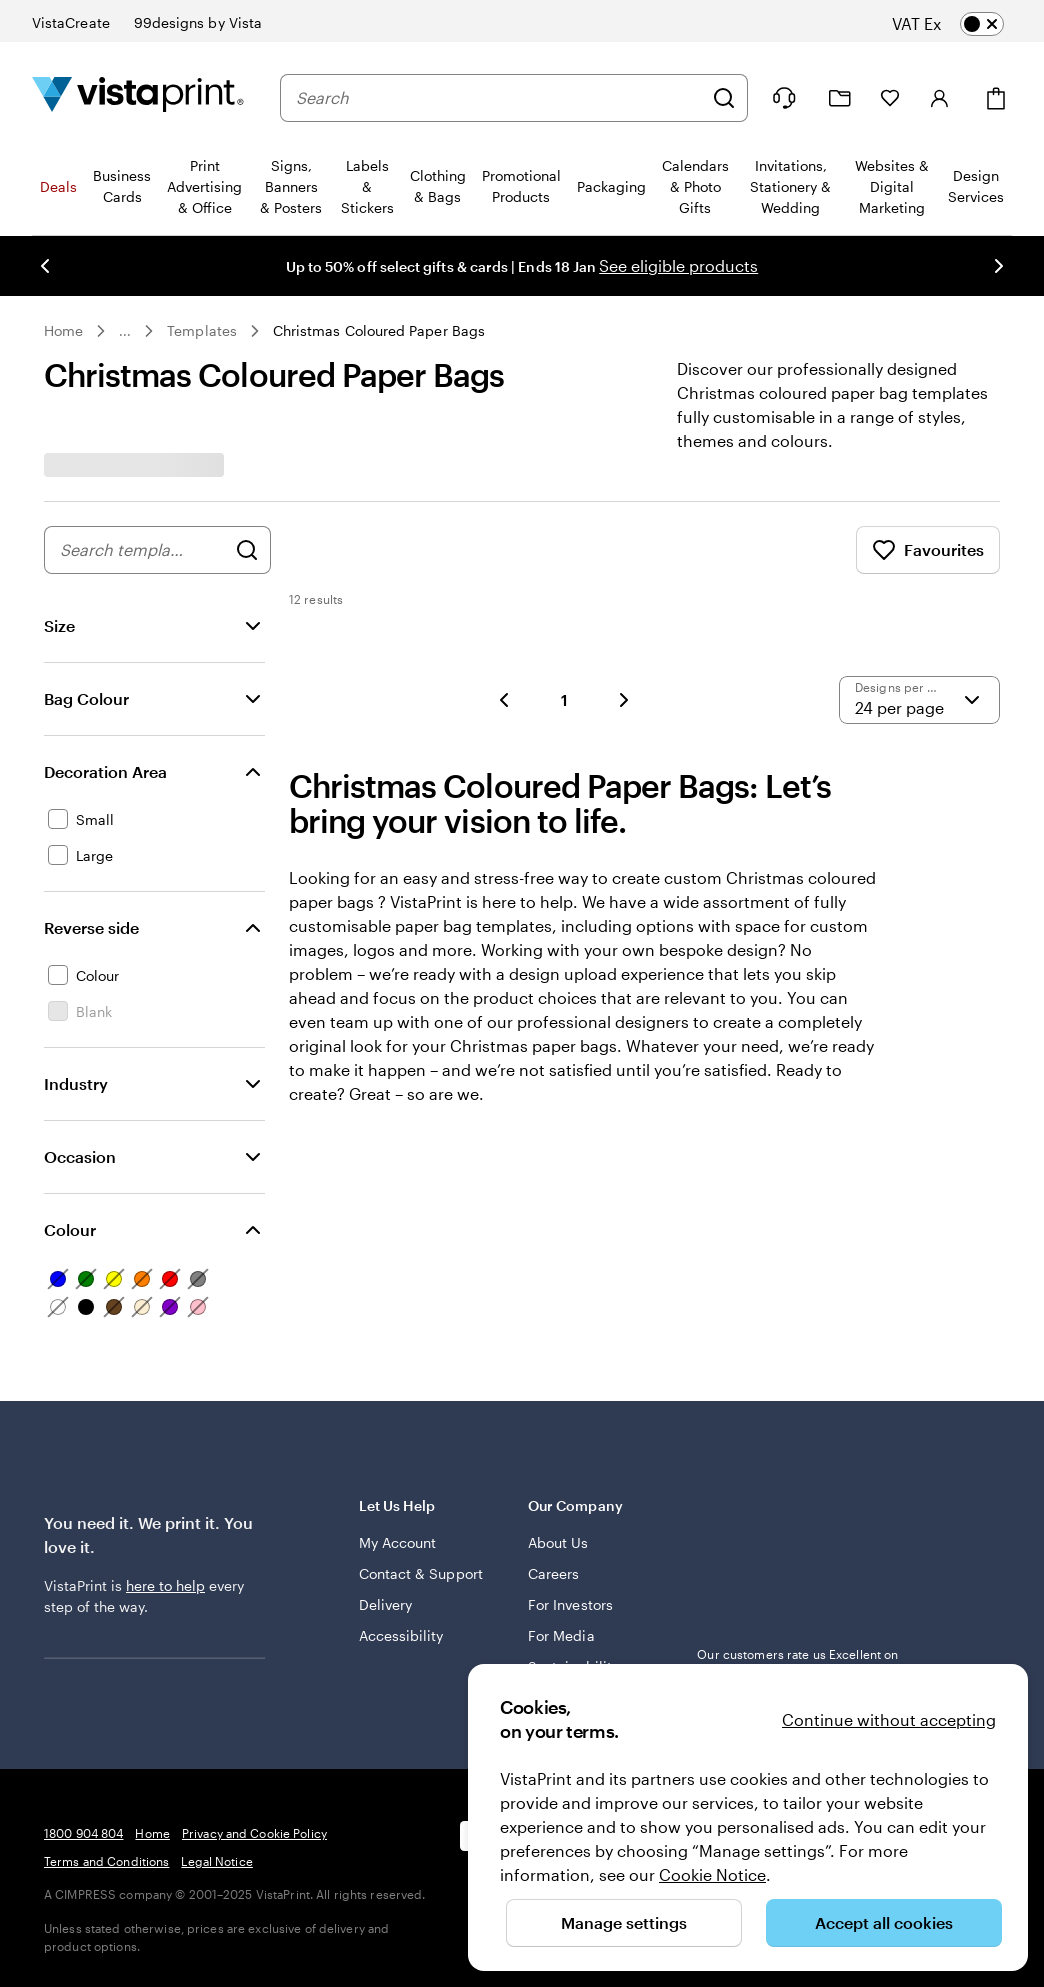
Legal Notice (216, 1861)
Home (63, 330)
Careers (554, 1573)
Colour (70, 1229)
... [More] (125, 331)
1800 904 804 (83, 1833)
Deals (58, 186)
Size (59, 625)
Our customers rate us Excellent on (797, 1663)
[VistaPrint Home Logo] (138, 97)
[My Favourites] (890, 98)
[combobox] (499, 98)
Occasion (80, 1156)
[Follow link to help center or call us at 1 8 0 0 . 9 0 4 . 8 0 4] (784, 98)
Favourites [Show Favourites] (928, 550)
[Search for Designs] (247, 550)
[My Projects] (840, 98)
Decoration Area (105, 771)
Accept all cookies (884, 1922)
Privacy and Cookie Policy (254, 1833)
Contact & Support (421, 1573)
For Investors (570, 1604)
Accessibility (401, 1635)
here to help (165, 1585)
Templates (202, 330)
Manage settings (624, 1922)
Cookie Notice (712, 1874)
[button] (504, 700)
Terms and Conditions (106, 1861)
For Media (561, 1635)
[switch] (964, 24)
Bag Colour (86, 698)
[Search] (724, 98)
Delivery (386, 1604)
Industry (76, 1083)
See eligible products (678, 265)
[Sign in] (940, 98)
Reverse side (91, 927)
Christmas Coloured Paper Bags (379, 330)
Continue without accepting (889, 1719)
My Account (398, 1542)
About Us (558, 1542)
